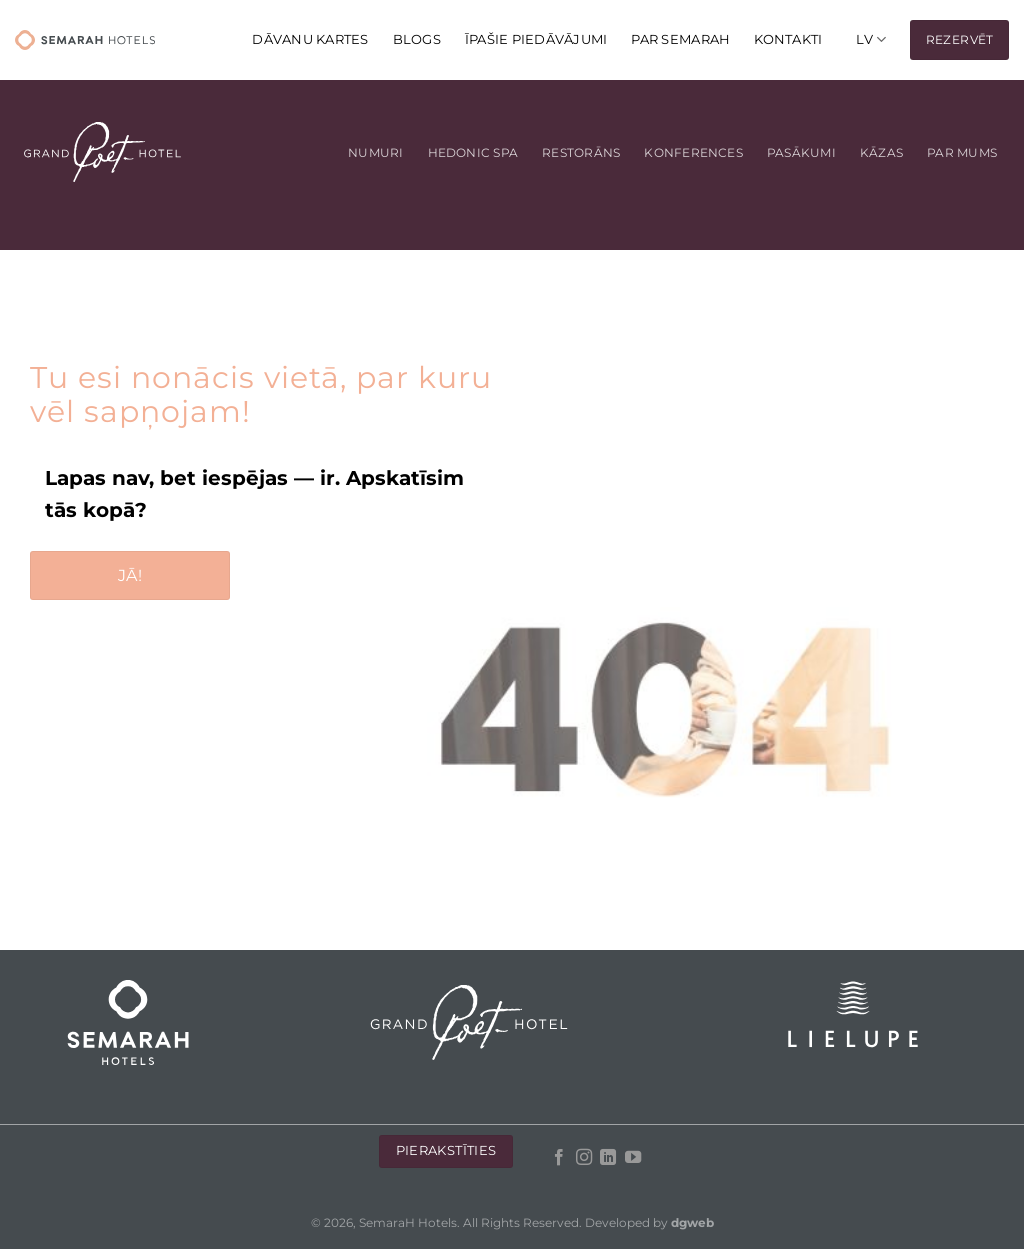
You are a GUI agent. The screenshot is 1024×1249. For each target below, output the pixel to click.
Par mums (962, 153)
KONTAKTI (788, 39)
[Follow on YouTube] (632, 1158)
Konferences (693, 153)
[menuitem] (871, 39)
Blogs (417, 39)
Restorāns (581, 153)
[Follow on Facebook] (559, 1158)
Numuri (375, 153)
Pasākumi (801, 153)
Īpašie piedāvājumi (536, 39)
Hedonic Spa (473, 153)
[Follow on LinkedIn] (608, 1158)
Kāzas (881, 153)
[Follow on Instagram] (583, 1158)
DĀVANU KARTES (310, 39)
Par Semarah (680, 39)
